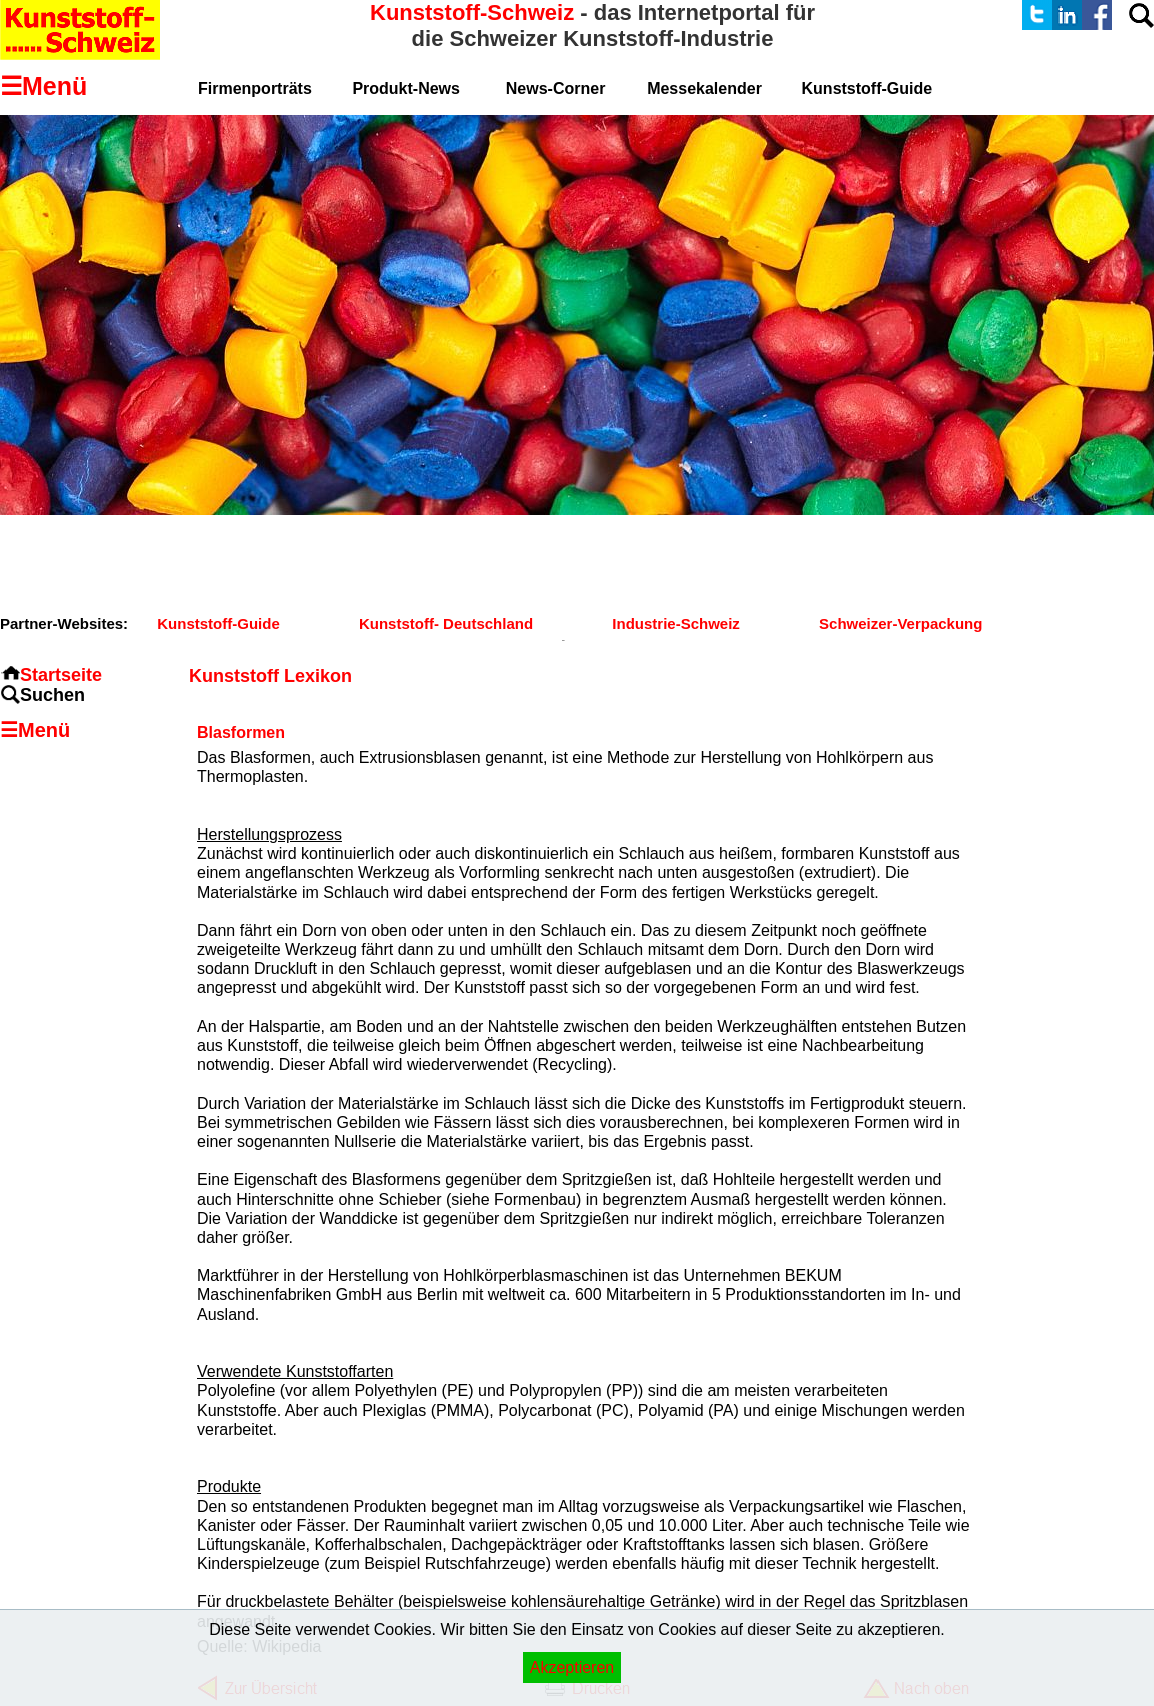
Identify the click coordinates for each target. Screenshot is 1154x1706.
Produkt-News (406, 88)
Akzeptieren (572, 1667)
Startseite (61, 675)
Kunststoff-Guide (218, 623)
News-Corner (556, 88)
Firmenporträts (255, 88)
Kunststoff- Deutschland (446, 623)
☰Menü (35, 730)
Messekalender (704, 88)
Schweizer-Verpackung (900, 623)
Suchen (52, 695)
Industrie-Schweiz (676, 623)
